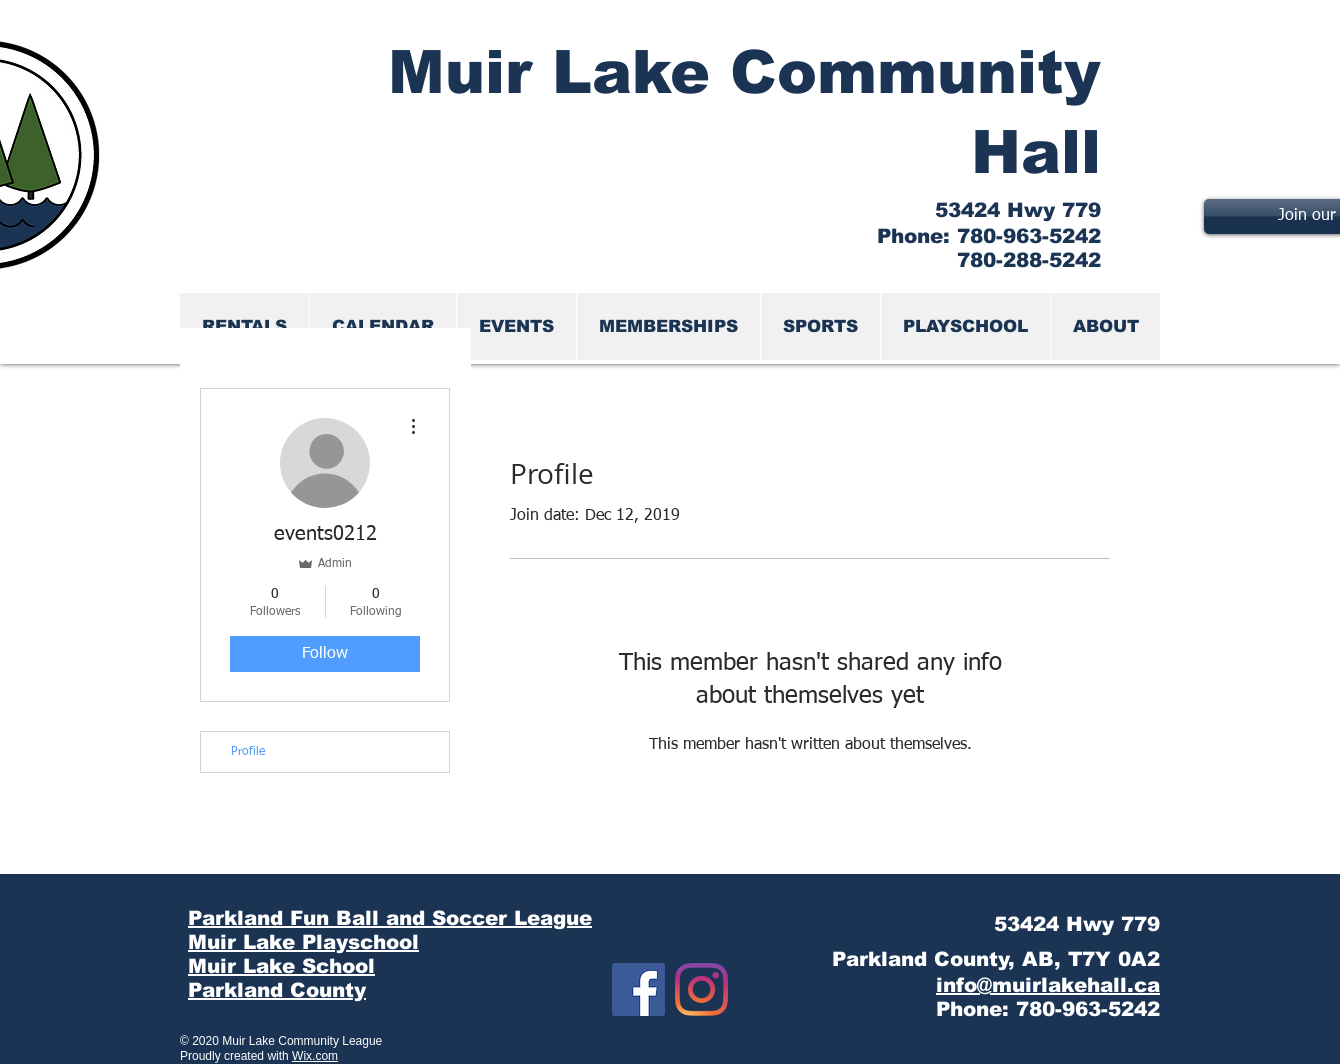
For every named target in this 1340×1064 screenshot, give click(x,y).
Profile (248, 752)
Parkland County (277, 990)
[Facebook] (638, 989)
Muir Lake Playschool (303, 942)
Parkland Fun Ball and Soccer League (390, 918)
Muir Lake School (281, 966)
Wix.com (315, 1056)
